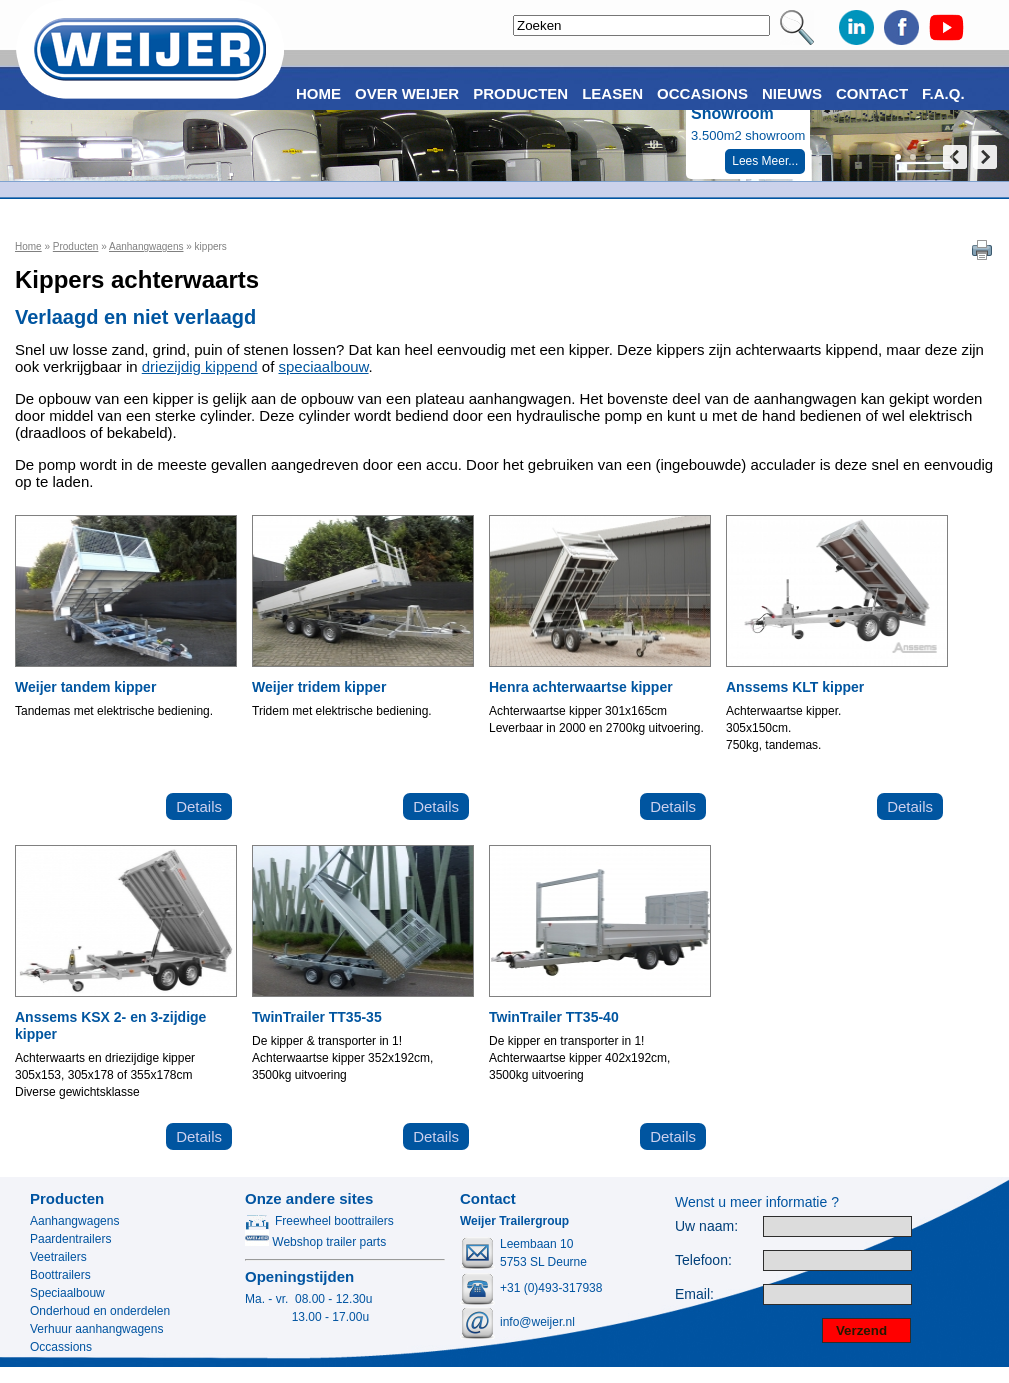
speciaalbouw (324, 366)
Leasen (612, 93)
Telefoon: (703, 1260)
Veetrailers (58, 1257)
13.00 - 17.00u (307, 1317)
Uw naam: (706, 1226)
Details (199, 806)
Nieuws (792, 93)
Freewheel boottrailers (319, 1221)
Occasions (702, 93)
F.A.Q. (943, 93)
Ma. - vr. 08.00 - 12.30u (308, 1299)
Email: (694, 1294)
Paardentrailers (70, 1239)
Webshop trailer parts (315, 1242)
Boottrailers (60, 1275)
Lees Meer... (765, 161)
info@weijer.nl (537, 1322)
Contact (872, 93)
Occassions (61, 1347)
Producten (76, 246)
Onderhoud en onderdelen (100, 1311)
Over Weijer (407, 93)
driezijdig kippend (200, 366)
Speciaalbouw (67, 1293)
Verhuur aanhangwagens (96, 1329)
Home (28, 246)
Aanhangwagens (146, 246)
